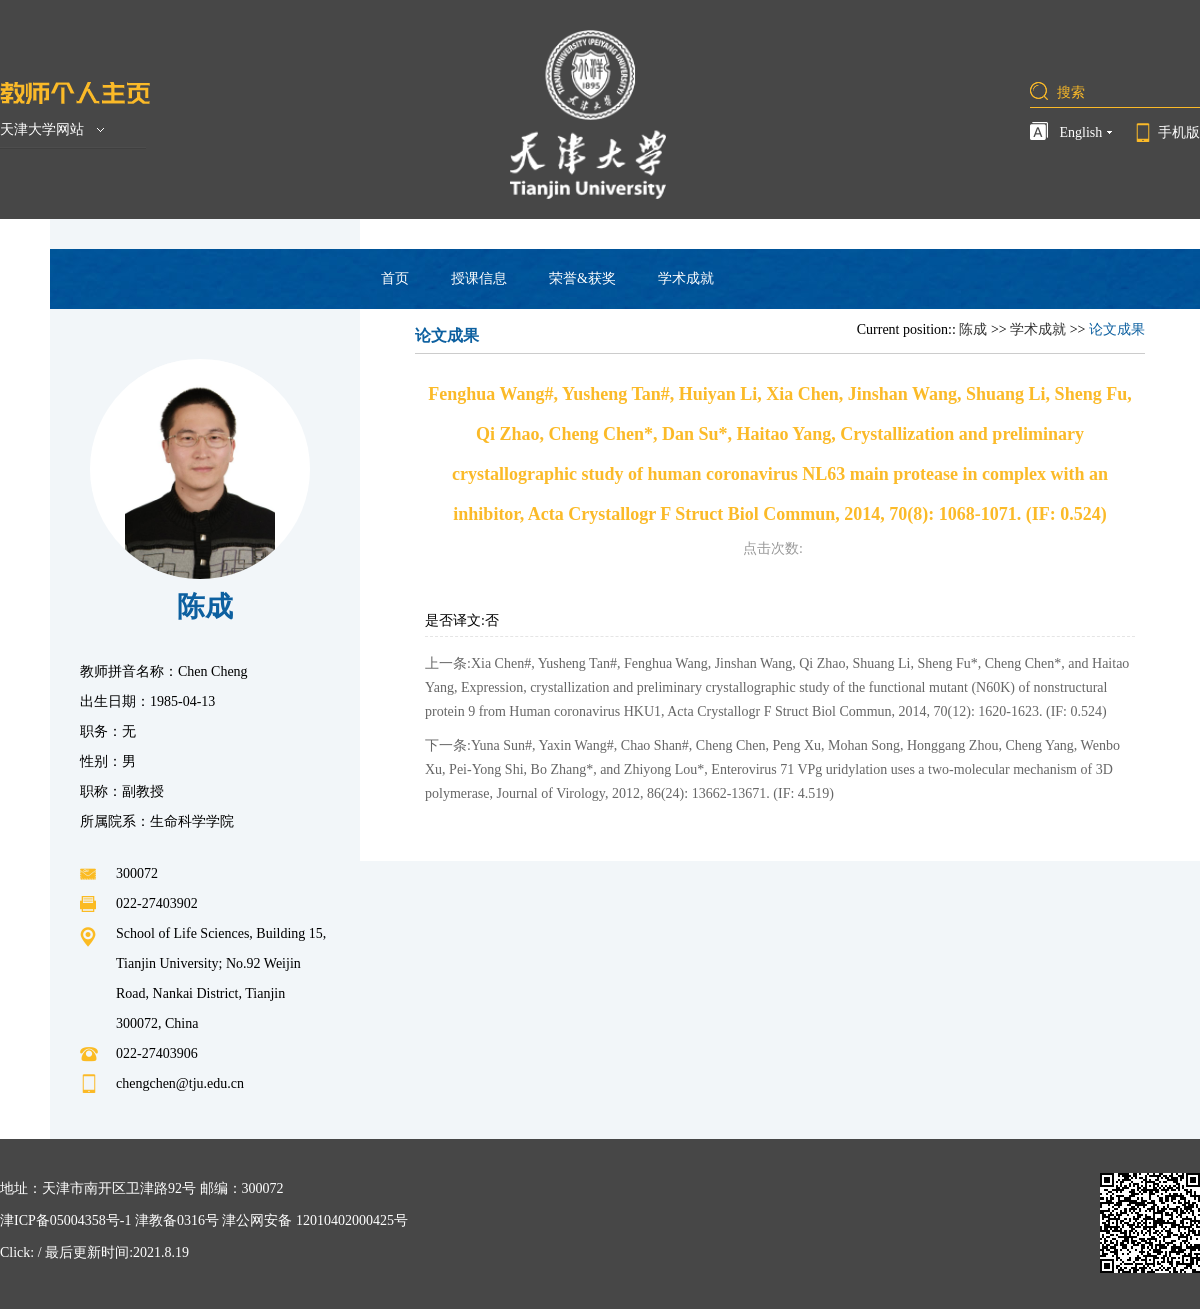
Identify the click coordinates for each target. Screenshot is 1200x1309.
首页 (395, 278)
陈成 (973, 329)
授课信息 (479, 278)
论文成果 (1117, 329)
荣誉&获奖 (582, 278)
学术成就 (686, 278)
